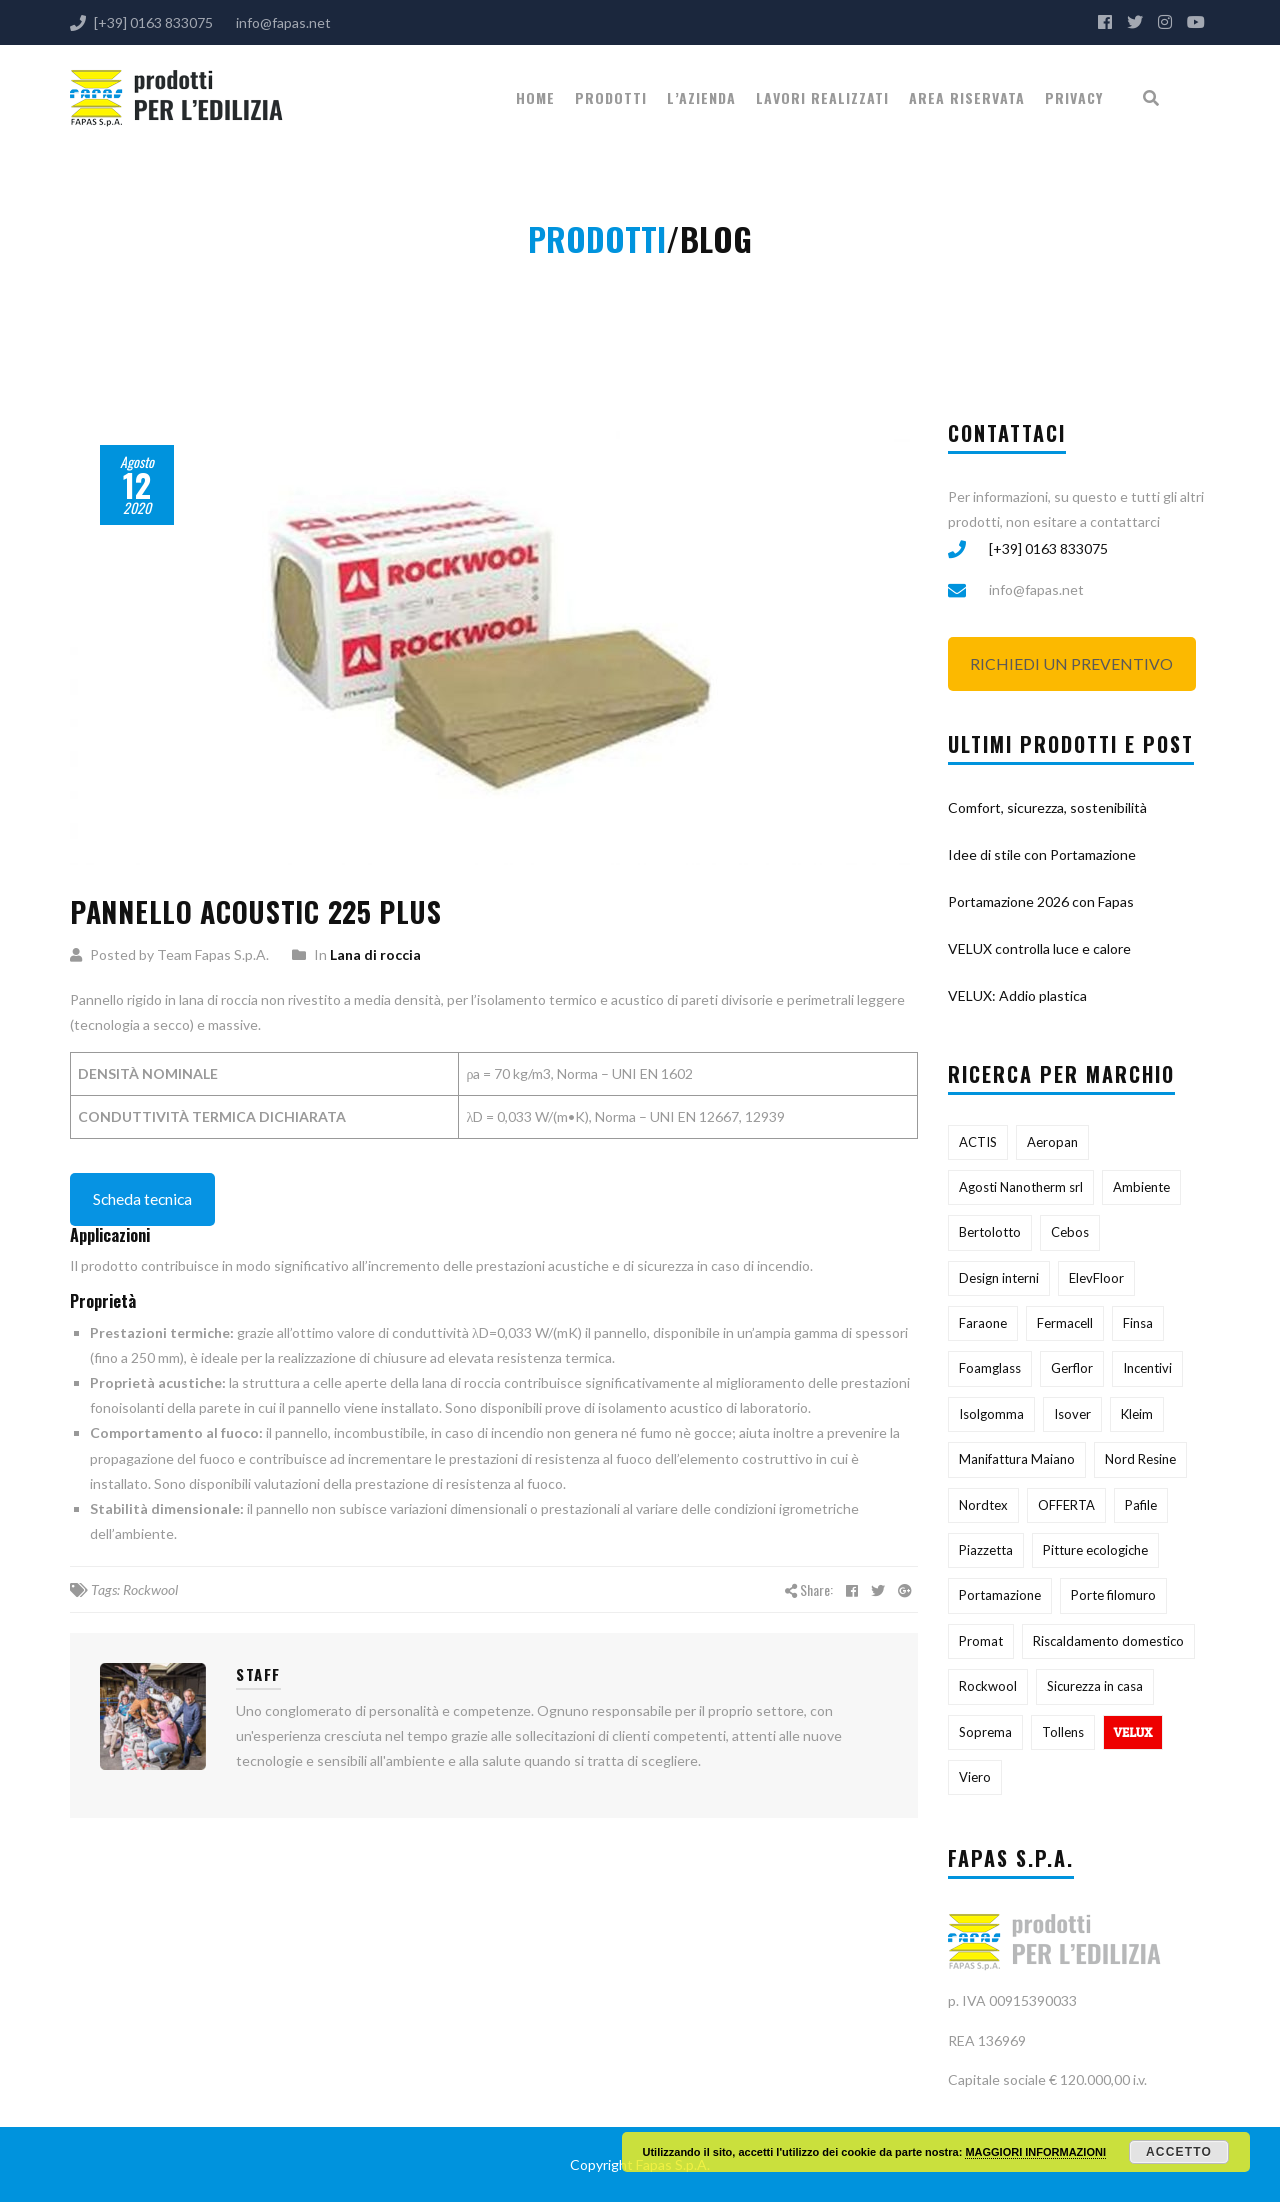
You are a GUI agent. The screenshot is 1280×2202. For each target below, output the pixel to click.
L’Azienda (701, 97)
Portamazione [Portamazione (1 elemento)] (1000, 1595)
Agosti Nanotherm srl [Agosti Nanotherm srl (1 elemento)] (1021, 1187)
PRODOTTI (611, 97)
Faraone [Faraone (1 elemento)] (983, 1323)
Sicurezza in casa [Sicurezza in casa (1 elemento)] (1095, 1686)
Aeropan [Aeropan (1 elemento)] (1052, 1142)
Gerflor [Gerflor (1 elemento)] (1072, 1368)
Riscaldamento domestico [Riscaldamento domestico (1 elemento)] (1108, 1641)
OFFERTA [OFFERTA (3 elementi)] (1066, 1505)
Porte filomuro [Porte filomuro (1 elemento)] (1113, 1595)
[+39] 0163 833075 (1048, 548)
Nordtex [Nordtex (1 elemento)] (983, 1505)
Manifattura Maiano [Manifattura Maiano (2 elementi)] (1017, 1459)
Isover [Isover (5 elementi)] (1072, 1414)
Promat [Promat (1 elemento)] (981, 1641)
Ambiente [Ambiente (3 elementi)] (1141, 1187)
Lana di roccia (375, 954)
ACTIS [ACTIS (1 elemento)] (978, 1142)
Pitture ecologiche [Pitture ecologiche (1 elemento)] (1095, 1550)
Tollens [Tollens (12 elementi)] (1063, 1732)
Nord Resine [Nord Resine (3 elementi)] (1140, 1459)
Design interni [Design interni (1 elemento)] (999, 1278)
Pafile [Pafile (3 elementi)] (1141, 1505)
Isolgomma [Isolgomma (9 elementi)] (991, 1414)
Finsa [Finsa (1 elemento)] (1138, 1323)
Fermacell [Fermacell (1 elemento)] (1065, 1323)
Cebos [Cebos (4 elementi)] (1070, 1232)
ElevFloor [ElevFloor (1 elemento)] (1096, 1278)
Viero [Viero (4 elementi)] (975, 1777)
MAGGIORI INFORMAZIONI (1035, 2152)
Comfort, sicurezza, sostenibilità (1047, 807)
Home (535, 97)
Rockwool (150, 1589)
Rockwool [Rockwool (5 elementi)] (988, 1686)
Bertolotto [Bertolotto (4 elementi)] (990, 1232)
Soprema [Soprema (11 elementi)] (985, 1732)
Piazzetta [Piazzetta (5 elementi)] (986, 1550)
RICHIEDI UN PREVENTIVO (1071, 663)
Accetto (1179, 2152)
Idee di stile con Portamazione (1042, 854)
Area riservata (967, 97)
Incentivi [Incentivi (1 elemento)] (1147, 1368)
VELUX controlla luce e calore (1039, 948)
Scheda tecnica (142, 1198)
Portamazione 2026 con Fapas (1041, 901)
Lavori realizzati (822, 97)
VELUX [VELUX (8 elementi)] (1133, 1732)
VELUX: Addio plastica (1017, 995)
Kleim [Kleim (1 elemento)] (1137, 1414)
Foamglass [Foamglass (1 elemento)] (990, 1368)
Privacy (1074, 97)
